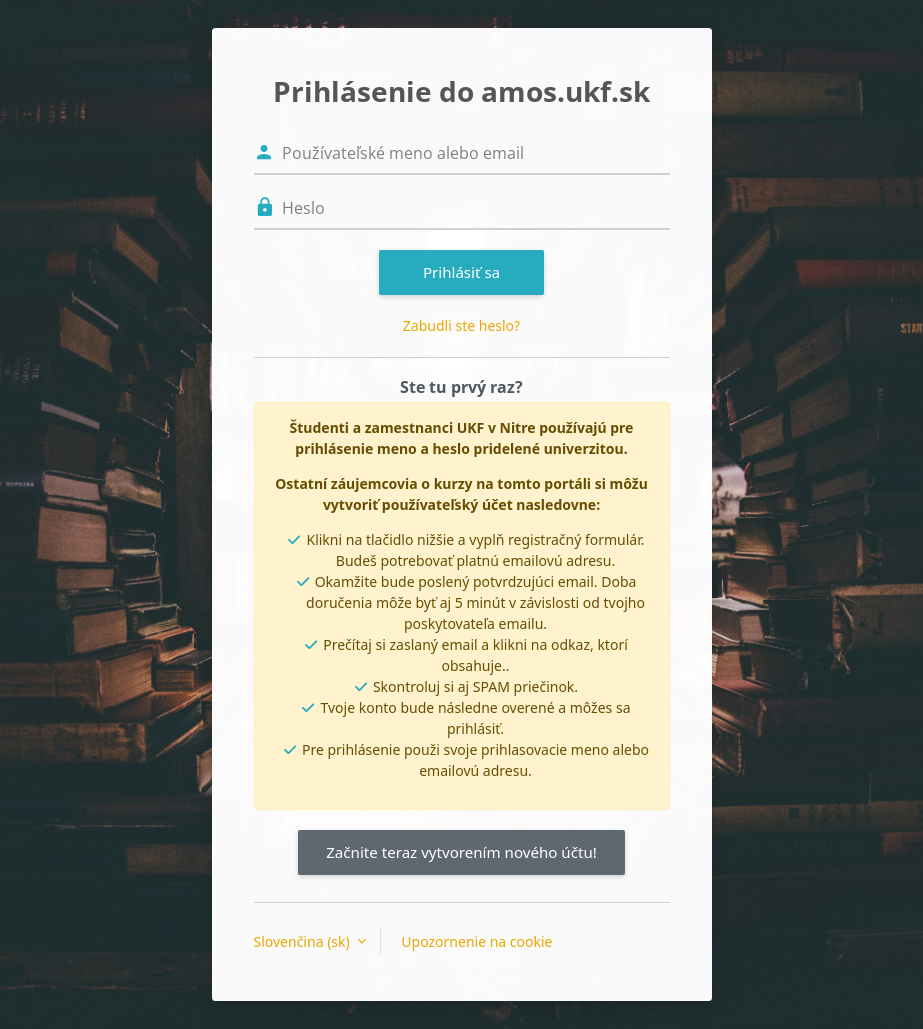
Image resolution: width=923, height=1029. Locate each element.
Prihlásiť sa (461, 272)
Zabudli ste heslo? (461, 325)
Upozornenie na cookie (476, 941)
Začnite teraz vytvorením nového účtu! (461, 852)
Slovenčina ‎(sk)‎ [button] (304, 941)
